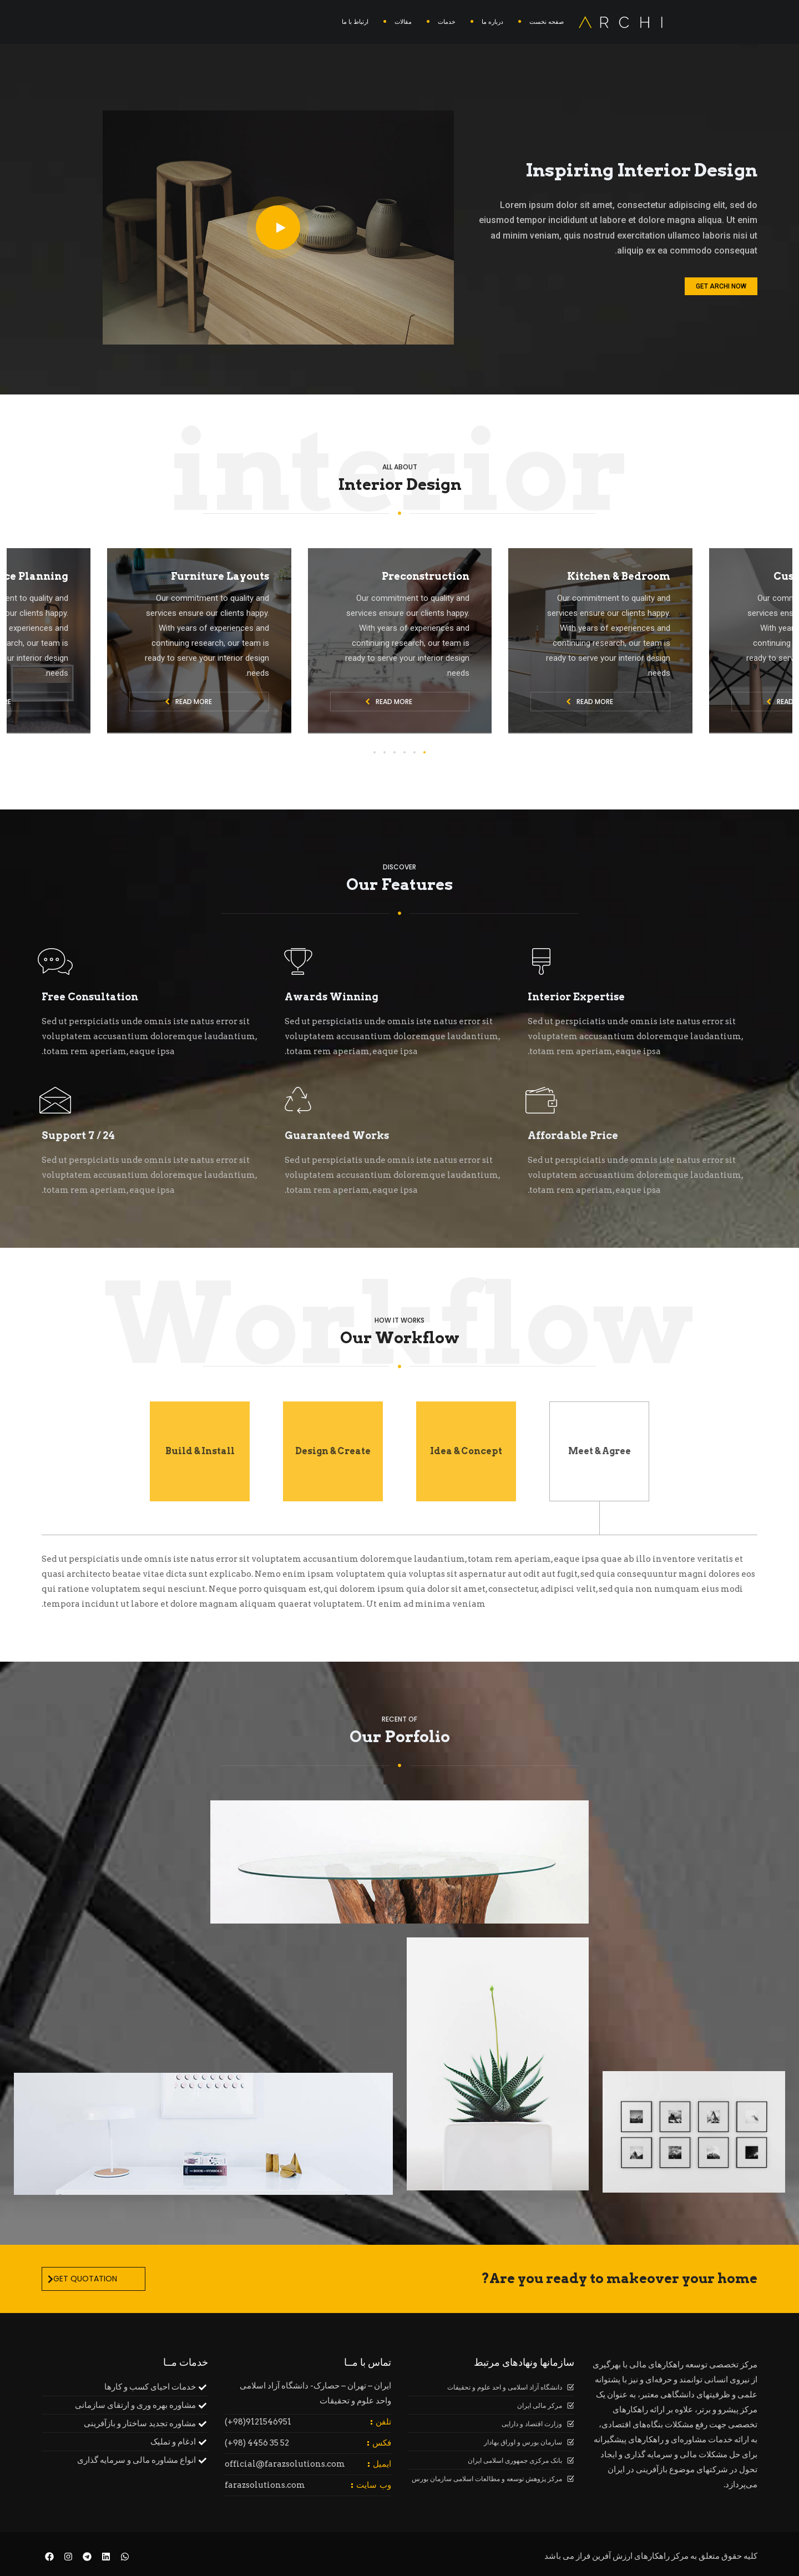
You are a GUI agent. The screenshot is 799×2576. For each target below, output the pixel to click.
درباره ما (492, 21)
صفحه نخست (546, 21)
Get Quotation (82, 2278)
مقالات (403, 21)
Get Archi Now (721, 286)
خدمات (447, 21)
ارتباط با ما (355, 21)
